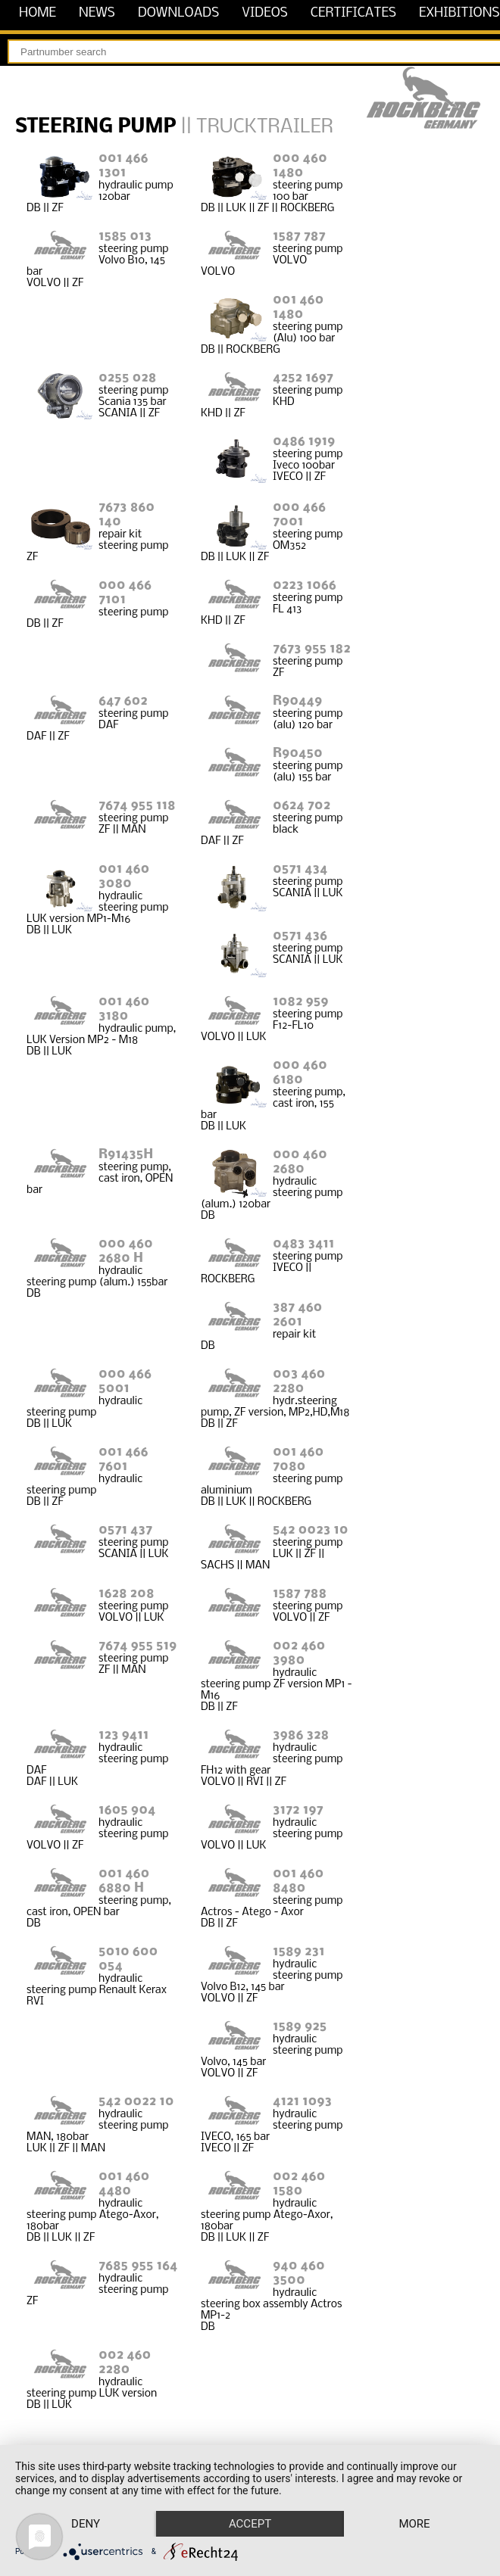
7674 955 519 (137, 1646)
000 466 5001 (125, 1381)
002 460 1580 (299, 2184)
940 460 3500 (299, 2273)
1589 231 (298, 1952)
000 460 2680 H (125, 1251)
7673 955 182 (312, 649)
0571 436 (300, 936)
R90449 (297, 701)
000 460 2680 (300, 1162)
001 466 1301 (123, 165)
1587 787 (299, 236)
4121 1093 (302, 2102)
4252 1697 (303, 378)
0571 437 (125, 1530)
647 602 (123, 701)
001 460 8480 (298, 1881)
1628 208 (126, 1594)
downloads (178, 13)
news (97, 13)
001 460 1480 (298, 307)
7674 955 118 (137, 806)
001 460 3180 (123, 1009)
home (37, 13)
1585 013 (125, 236)
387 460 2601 (297, 1314)
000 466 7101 (125, 592)
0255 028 (127, 378)
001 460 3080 (123, 876)
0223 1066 (304, 585)
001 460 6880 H (123, 1881)
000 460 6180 (300, 1072)
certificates (353, 13)
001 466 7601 (123, 1459)
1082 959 (301, 1002)
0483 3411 (303, 1244)
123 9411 (123, 1735)
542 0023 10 (310, 1530)
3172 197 (298, 1810)
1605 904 (126, 1810)
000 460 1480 (300, 165)
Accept (250, 2524)
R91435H (125, 1155)
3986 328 (301, 1735)
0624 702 (301, 806)
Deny (85, 2524)
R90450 (298, 753)
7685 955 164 (137, 2266)
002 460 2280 (124, 2362)
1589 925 (300, 2027)
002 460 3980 (299, 1653)
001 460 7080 (298, 1459)
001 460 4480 (123, 2184)
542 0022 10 (136, 2102)
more (414, 2524)
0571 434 (300, 869)
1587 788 (300, 1594)
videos (265, 13)
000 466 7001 (299, 514)
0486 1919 (304, 442)
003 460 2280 (299, 1381)
